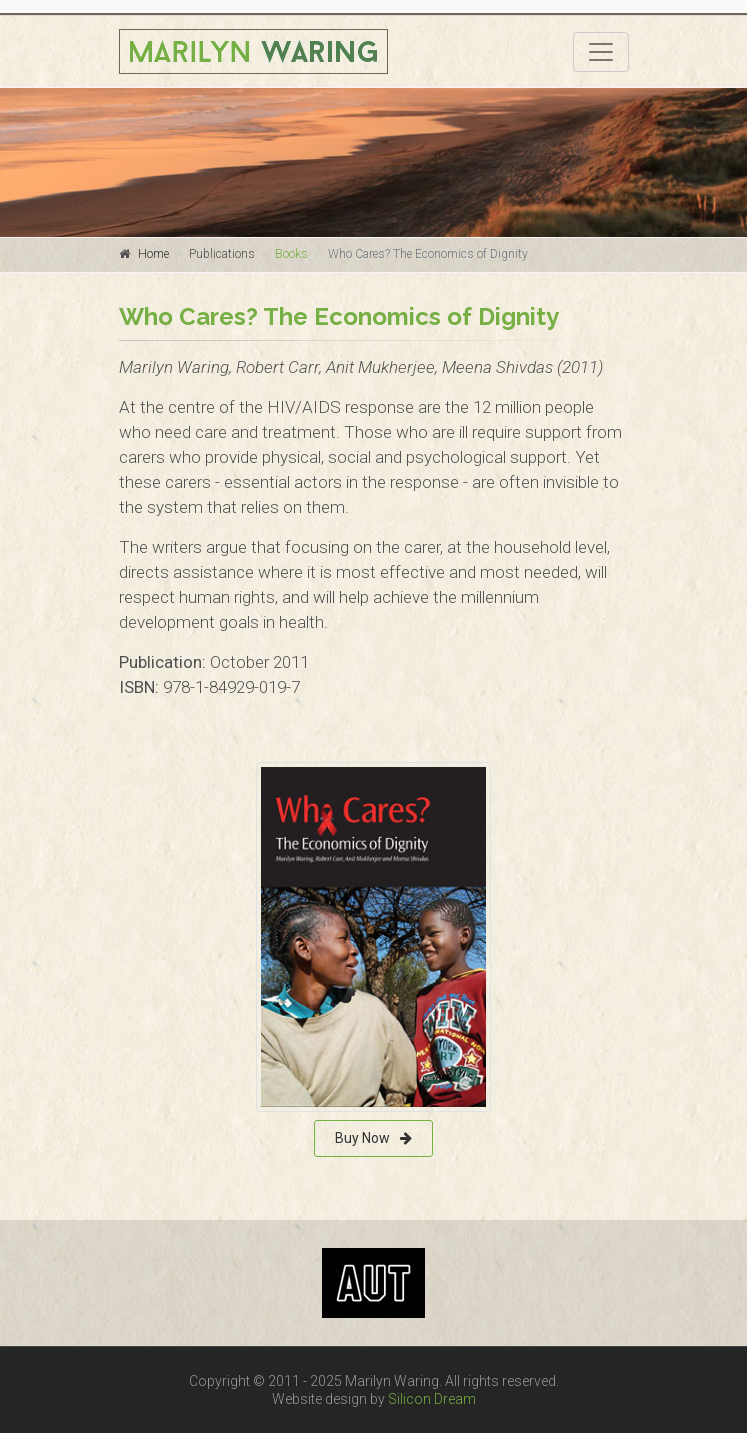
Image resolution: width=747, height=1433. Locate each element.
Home (153, 254)
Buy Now (373, 1138)
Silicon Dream (432, 1399)
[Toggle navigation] (601, 52)
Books (291, 254)
